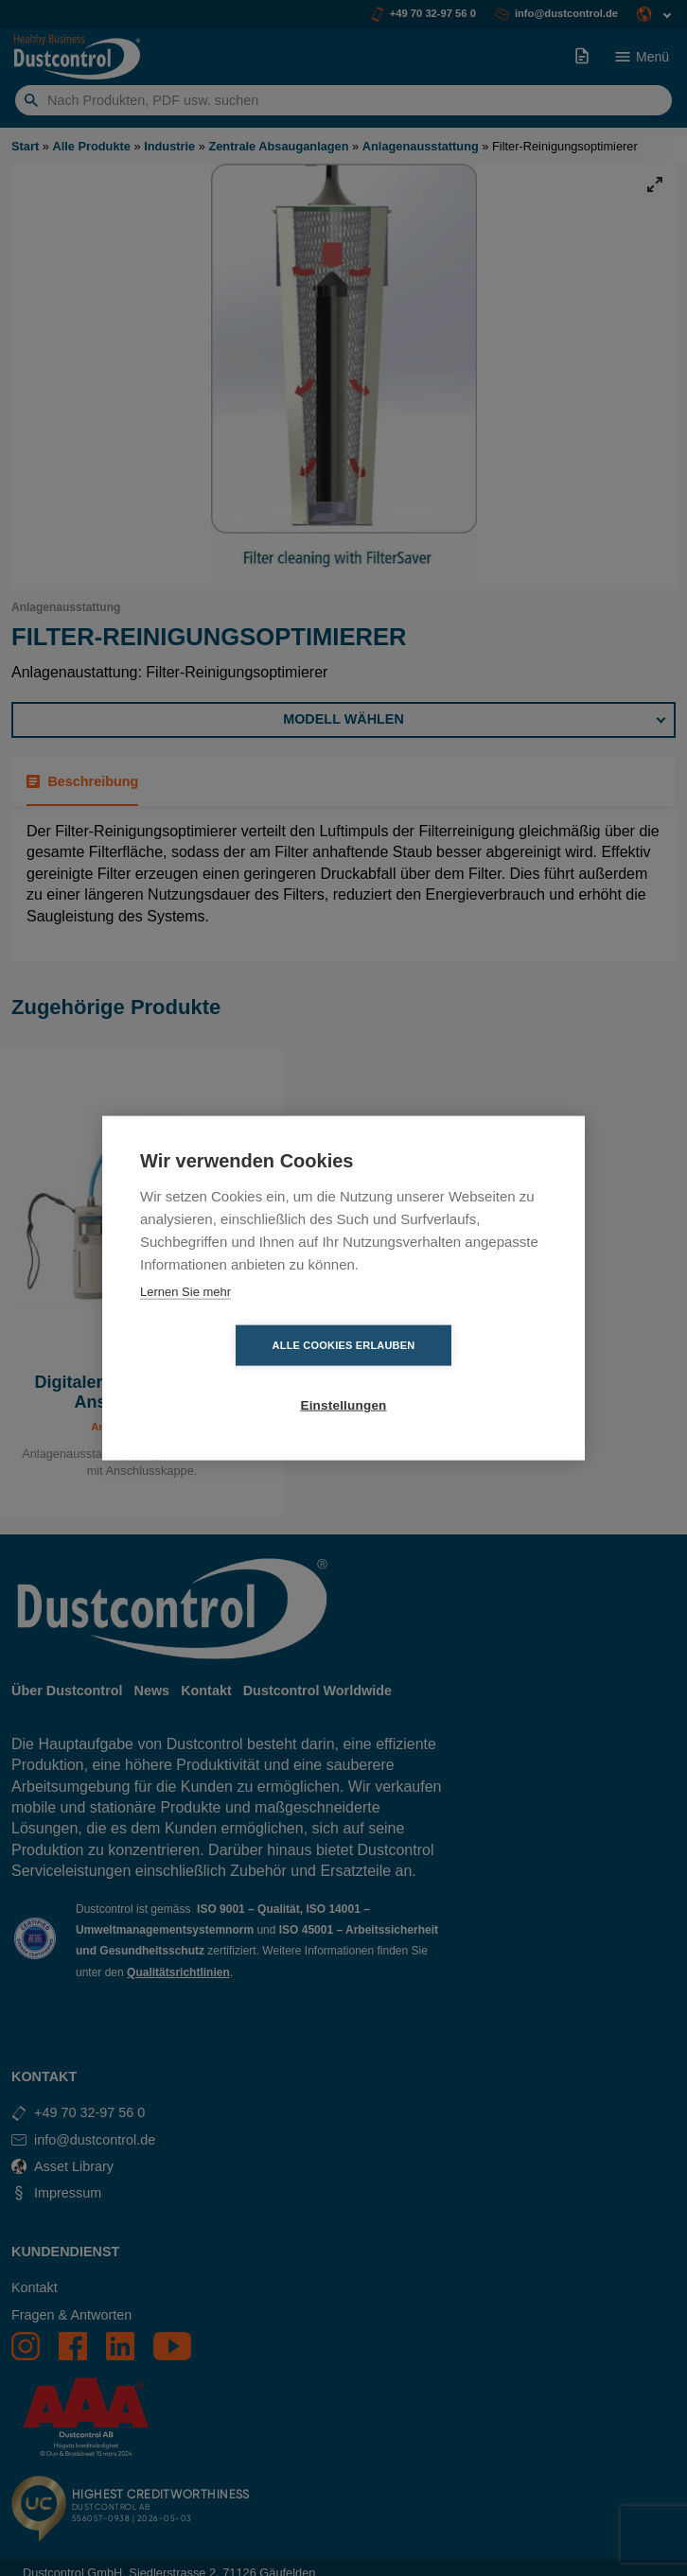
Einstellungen (452, 1376)
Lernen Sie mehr (185, 1321)
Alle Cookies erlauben (235, 1375)
